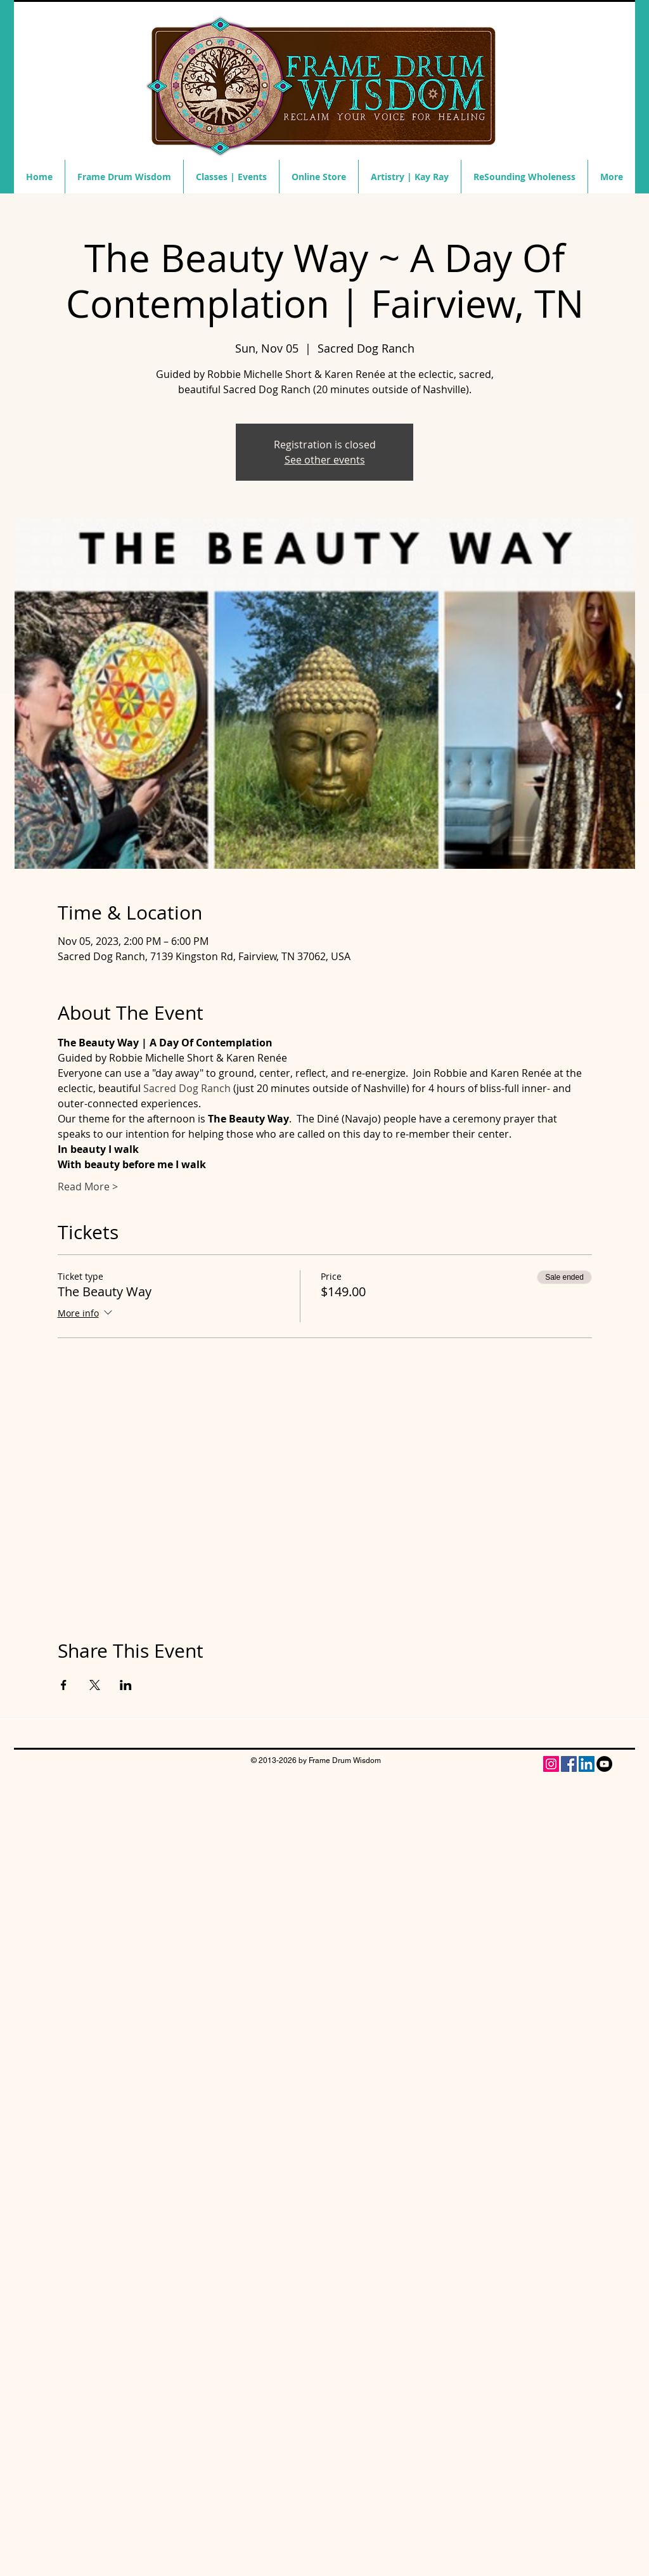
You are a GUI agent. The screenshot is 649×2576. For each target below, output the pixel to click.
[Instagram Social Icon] (551, 1764)
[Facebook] (569, 1764)
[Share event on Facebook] (64, 1685)
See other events (325, 460)
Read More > (88, 1187)
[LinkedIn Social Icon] (586, 1764)
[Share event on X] (95, 1685)
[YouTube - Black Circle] (604, 1764)
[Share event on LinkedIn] (126, 1685)
